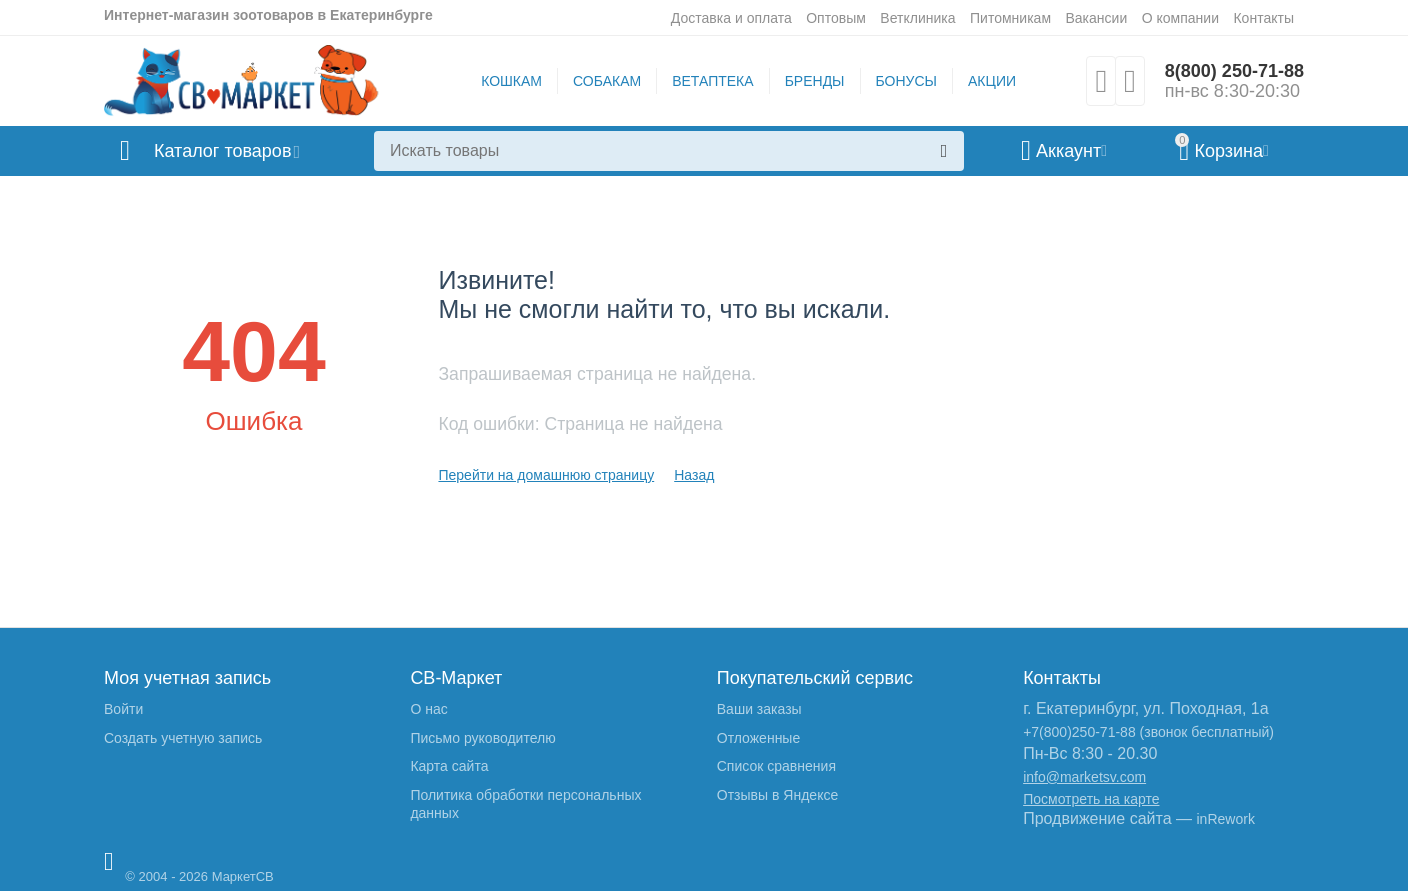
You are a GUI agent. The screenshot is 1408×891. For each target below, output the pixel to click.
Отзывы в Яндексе (777, 795)
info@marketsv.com (1084, 777)
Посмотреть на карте (1091, 799)
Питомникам (1010, 18)
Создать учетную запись (183, 738)
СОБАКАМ (607, 81)
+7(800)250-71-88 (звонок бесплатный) (1148, 732)
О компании (1180, 18)
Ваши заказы (759, 709)
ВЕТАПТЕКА (712, 81)
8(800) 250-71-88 (1234, 71)
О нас (428, 709)
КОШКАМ (511, 81)
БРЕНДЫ (815, 81)
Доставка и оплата (731, 18)
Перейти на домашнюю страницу (546, 475)
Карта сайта (449, 766)
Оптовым (836, 18)
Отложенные (758, 738)
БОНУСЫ (906, 81)
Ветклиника (917, 18)
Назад (694, 475)
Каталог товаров (222, 151)
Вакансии (1096, 18)
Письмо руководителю (482, 738)
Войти (123, 709)
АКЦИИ (992, 81)
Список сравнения (776, 766)
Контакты (1263, 18)
